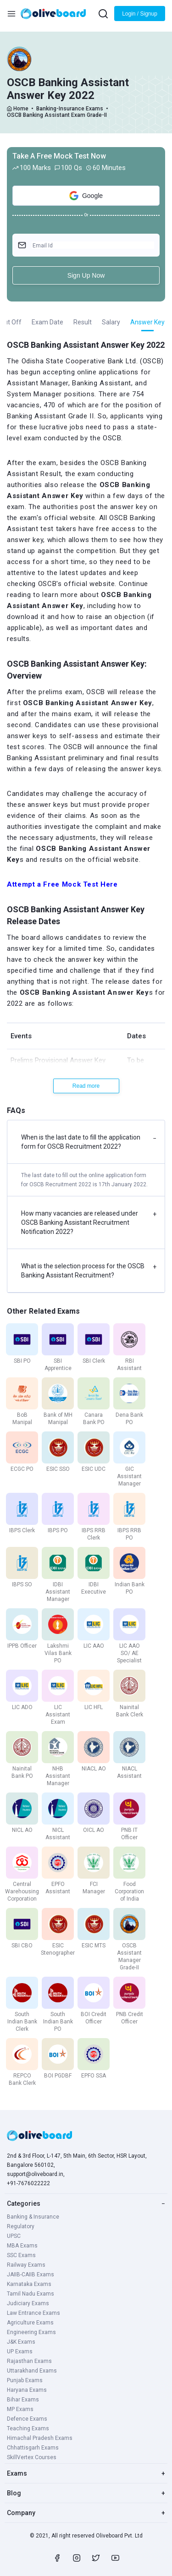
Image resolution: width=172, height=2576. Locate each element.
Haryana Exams (27, 2390)
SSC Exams (21, 2255)
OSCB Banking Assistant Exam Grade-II (57, 115)
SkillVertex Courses (31, 2457)
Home (20, 108)
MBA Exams (22, 2245)
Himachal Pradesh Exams (39, 2438)
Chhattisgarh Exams (33, 2447)
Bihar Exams (23, 2399)
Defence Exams (27, 2419)
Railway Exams (26, 2265)
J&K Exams (21, 2342)
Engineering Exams (31, 2332)
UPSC (14, 2236)
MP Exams (20, 2409)
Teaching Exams (28, 2428)
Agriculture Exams (30, 2322)
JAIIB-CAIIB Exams (30, 2274)
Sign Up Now (86, 275)
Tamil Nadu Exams (30, 2294)
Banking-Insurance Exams (69, 108)
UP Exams (20, 2351)
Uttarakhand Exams (32, 2371)
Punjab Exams (25, 2380)
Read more (86, 1086)
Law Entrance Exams (33, 2313)
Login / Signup (139, 14)
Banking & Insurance (33, 2217)
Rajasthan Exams (29, 2361)
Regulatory (20, 2226)
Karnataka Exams (29, 2284)
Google (86, 195)
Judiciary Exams (28, 2303)
